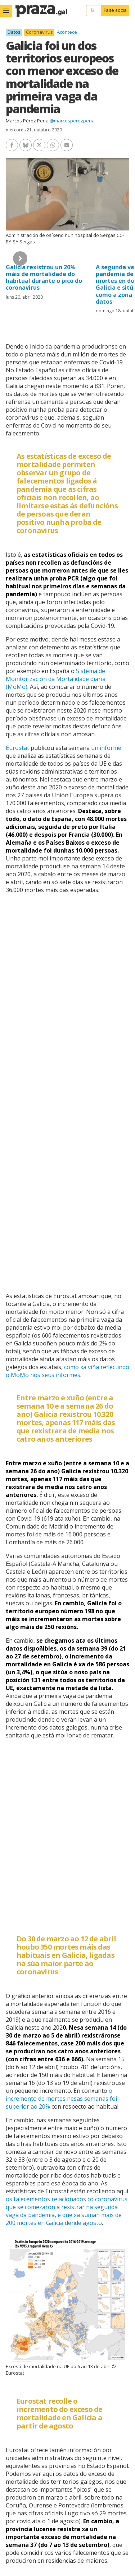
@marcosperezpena (72, 120)
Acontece (67, 32)
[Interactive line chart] (67, 1831)
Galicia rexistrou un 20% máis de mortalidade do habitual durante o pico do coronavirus (44, 277)
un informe (106, 748)
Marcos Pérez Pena (27, 120)
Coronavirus (39, 32)
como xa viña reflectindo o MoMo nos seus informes (67, 1371)
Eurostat (17, 748)
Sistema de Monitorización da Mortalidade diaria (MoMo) (55, 679)
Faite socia (115, 10)
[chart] (67, 1092)
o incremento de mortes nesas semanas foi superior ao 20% (61, 2098)
